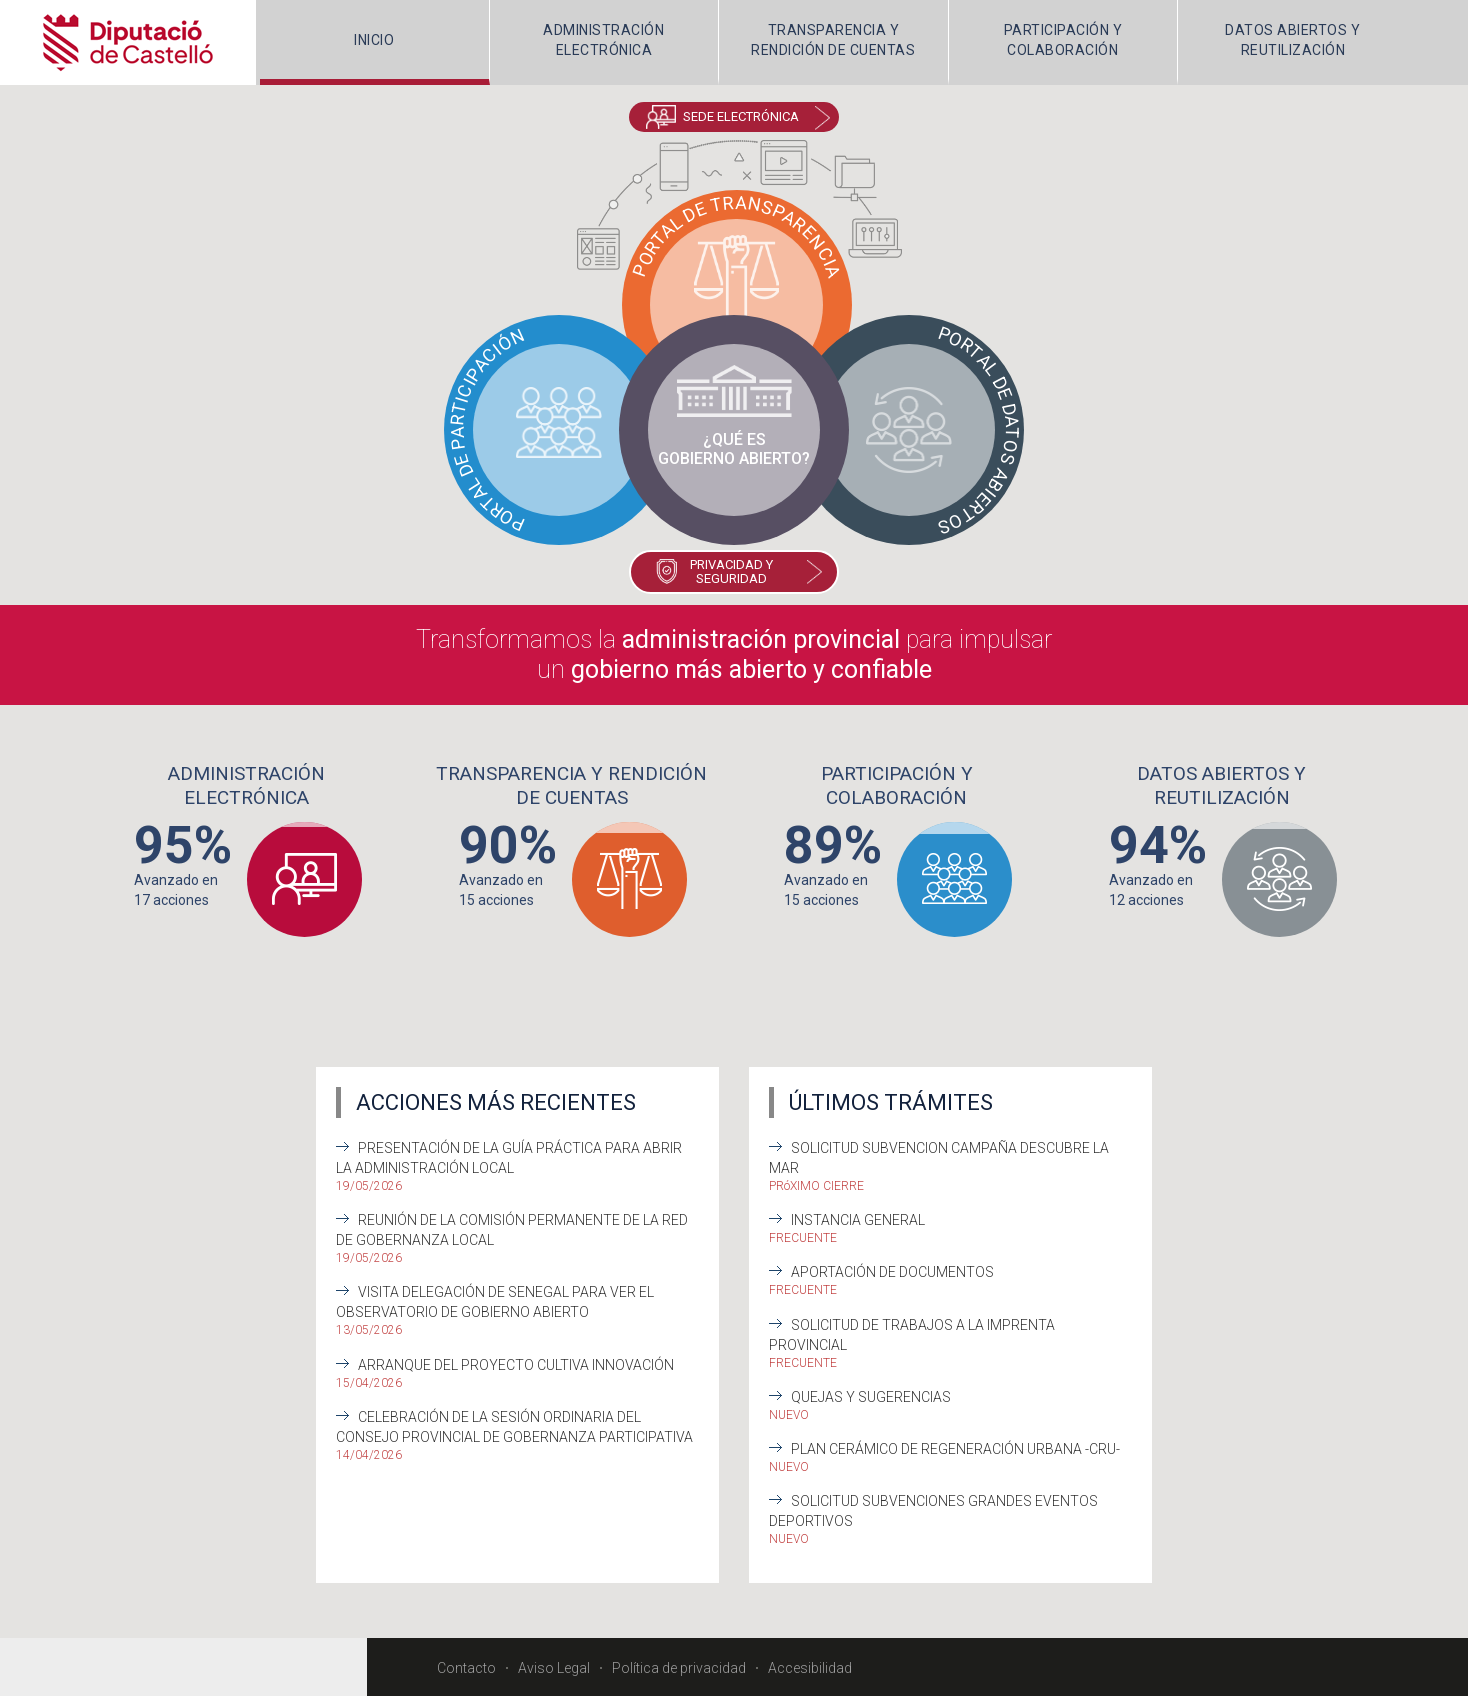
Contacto (466, 1666)
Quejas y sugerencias (871, 1395)
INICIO (374, 40)
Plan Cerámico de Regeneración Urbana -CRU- (955, 1447)
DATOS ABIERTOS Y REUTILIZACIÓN (1292, 40)
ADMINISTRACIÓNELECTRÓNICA (603, 40)
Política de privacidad (679, 1666)
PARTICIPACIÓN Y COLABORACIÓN (1063, 40)
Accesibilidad (810, 1666)
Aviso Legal (554, 1666)
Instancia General (858, 1219)
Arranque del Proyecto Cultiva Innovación (516, 1363)
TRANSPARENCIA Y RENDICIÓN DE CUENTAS (833, 40)
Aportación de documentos (892, 1271)
